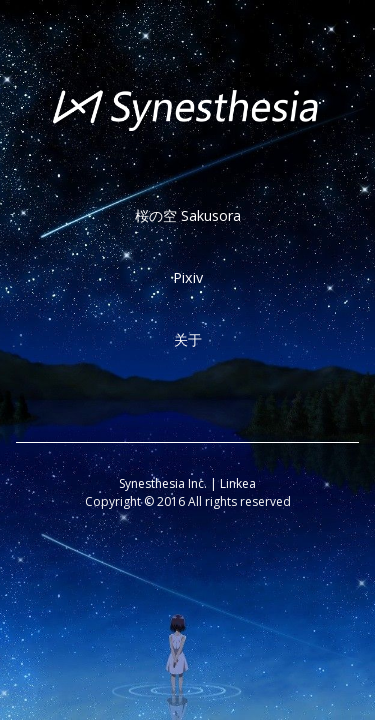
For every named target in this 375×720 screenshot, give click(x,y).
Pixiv (188, 277)
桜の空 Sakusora (188, 215)
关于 (188, 339)
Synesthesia (152, 483)
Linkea (238, 483)
